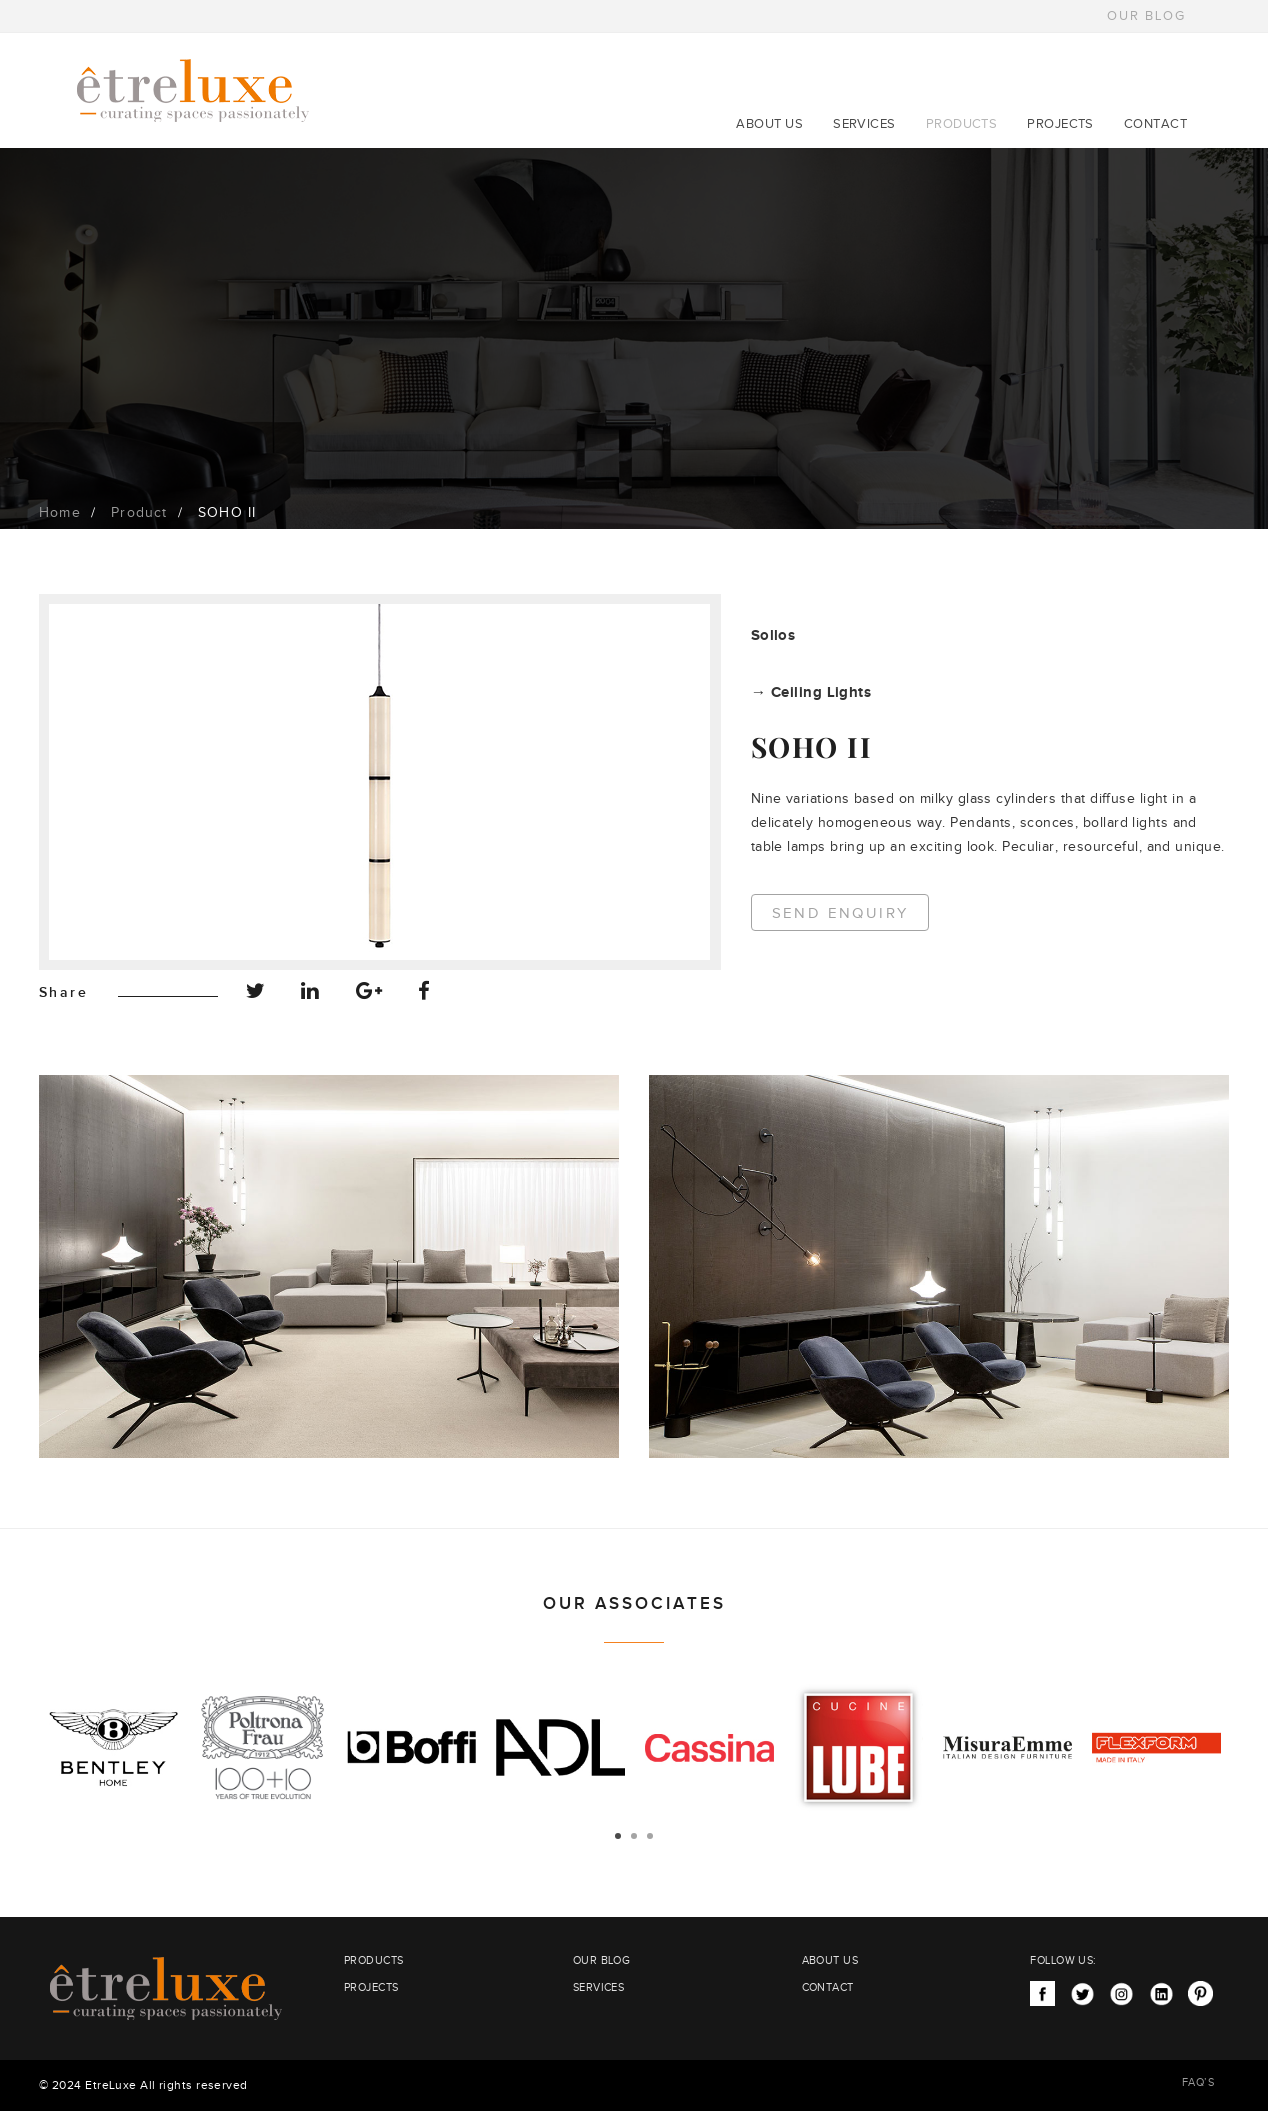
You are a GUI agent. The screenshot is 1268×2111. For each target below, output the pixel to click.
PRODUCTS (962, 124)
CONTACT (1155, 124)
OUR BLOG (1146, 16)
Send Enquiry (840, 913)
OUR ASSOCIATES (634, 1604)
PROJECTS (1060, 124)
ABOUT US (769, 124)
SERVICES (864, 124)
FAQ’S (1198, 2082)
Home (60, 513)
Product (139, 513)
